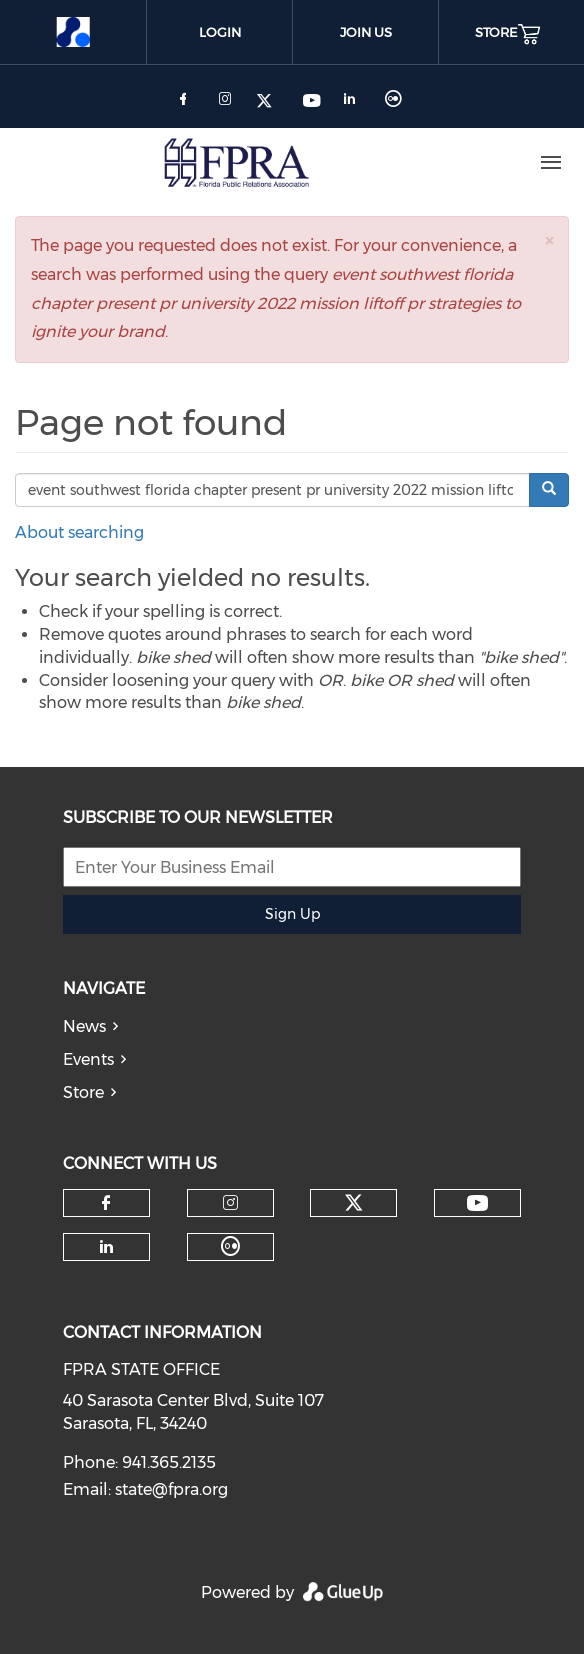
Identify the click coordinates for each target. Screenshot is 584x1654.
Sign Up (292, 914)
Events (88, 1059)
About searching (79, 532)
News (84, 1026)
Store (83, 1092)
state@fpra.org (171, 1489)
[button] (549, 240)
